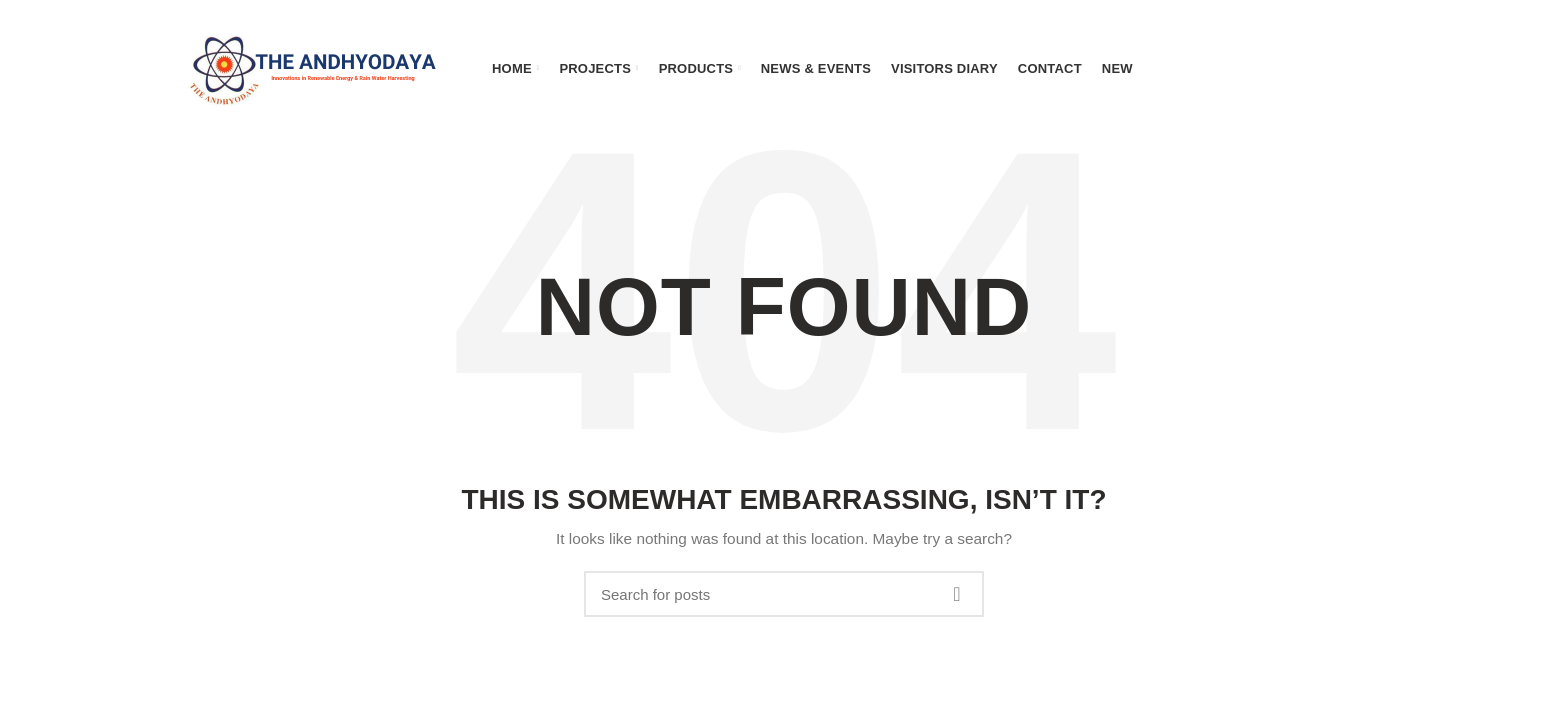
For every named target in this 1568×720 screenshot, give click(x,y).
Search (957, 594)
